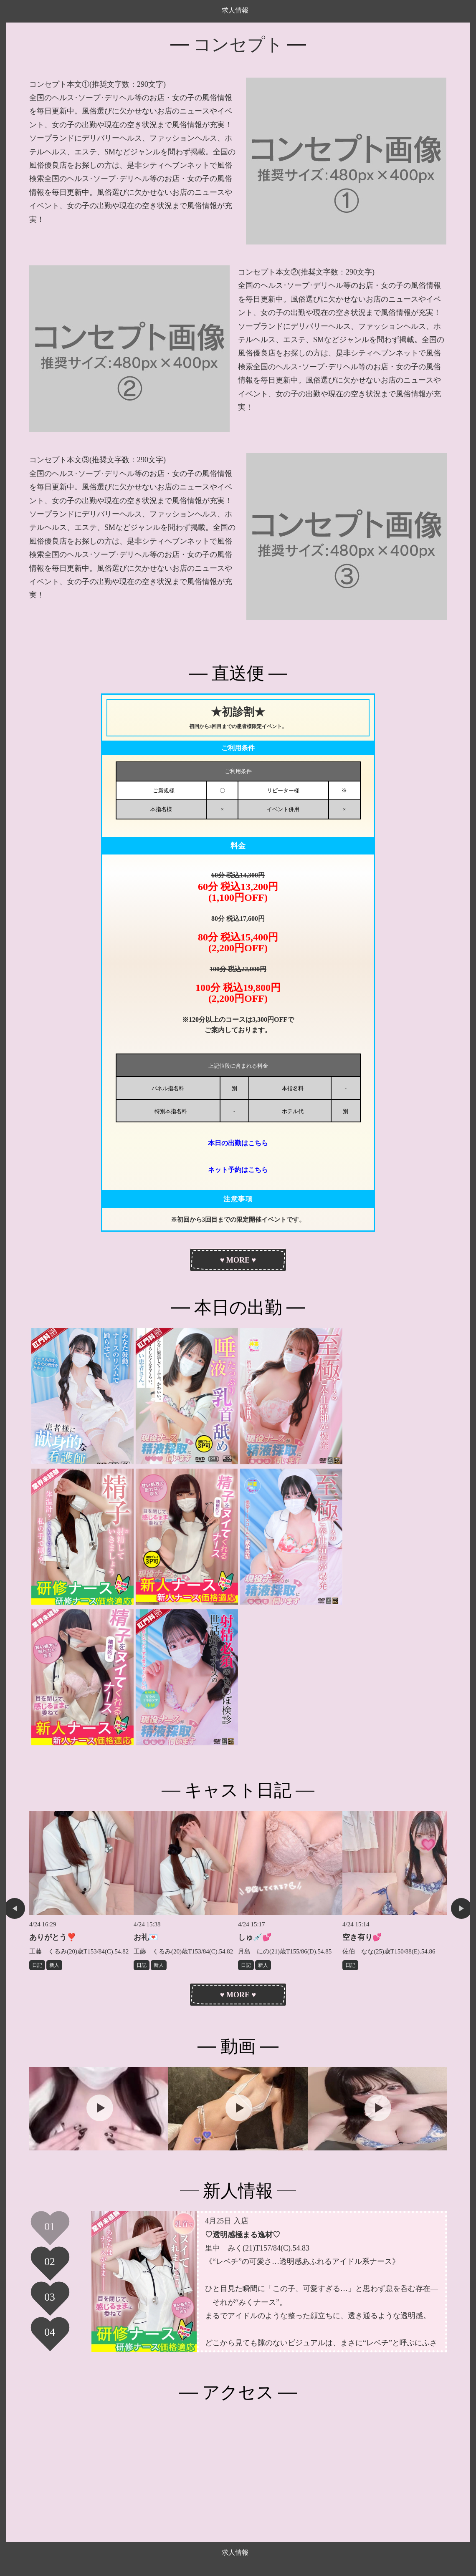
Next (461, 1908)
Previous (14, 1908)
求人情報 (235, 10)
